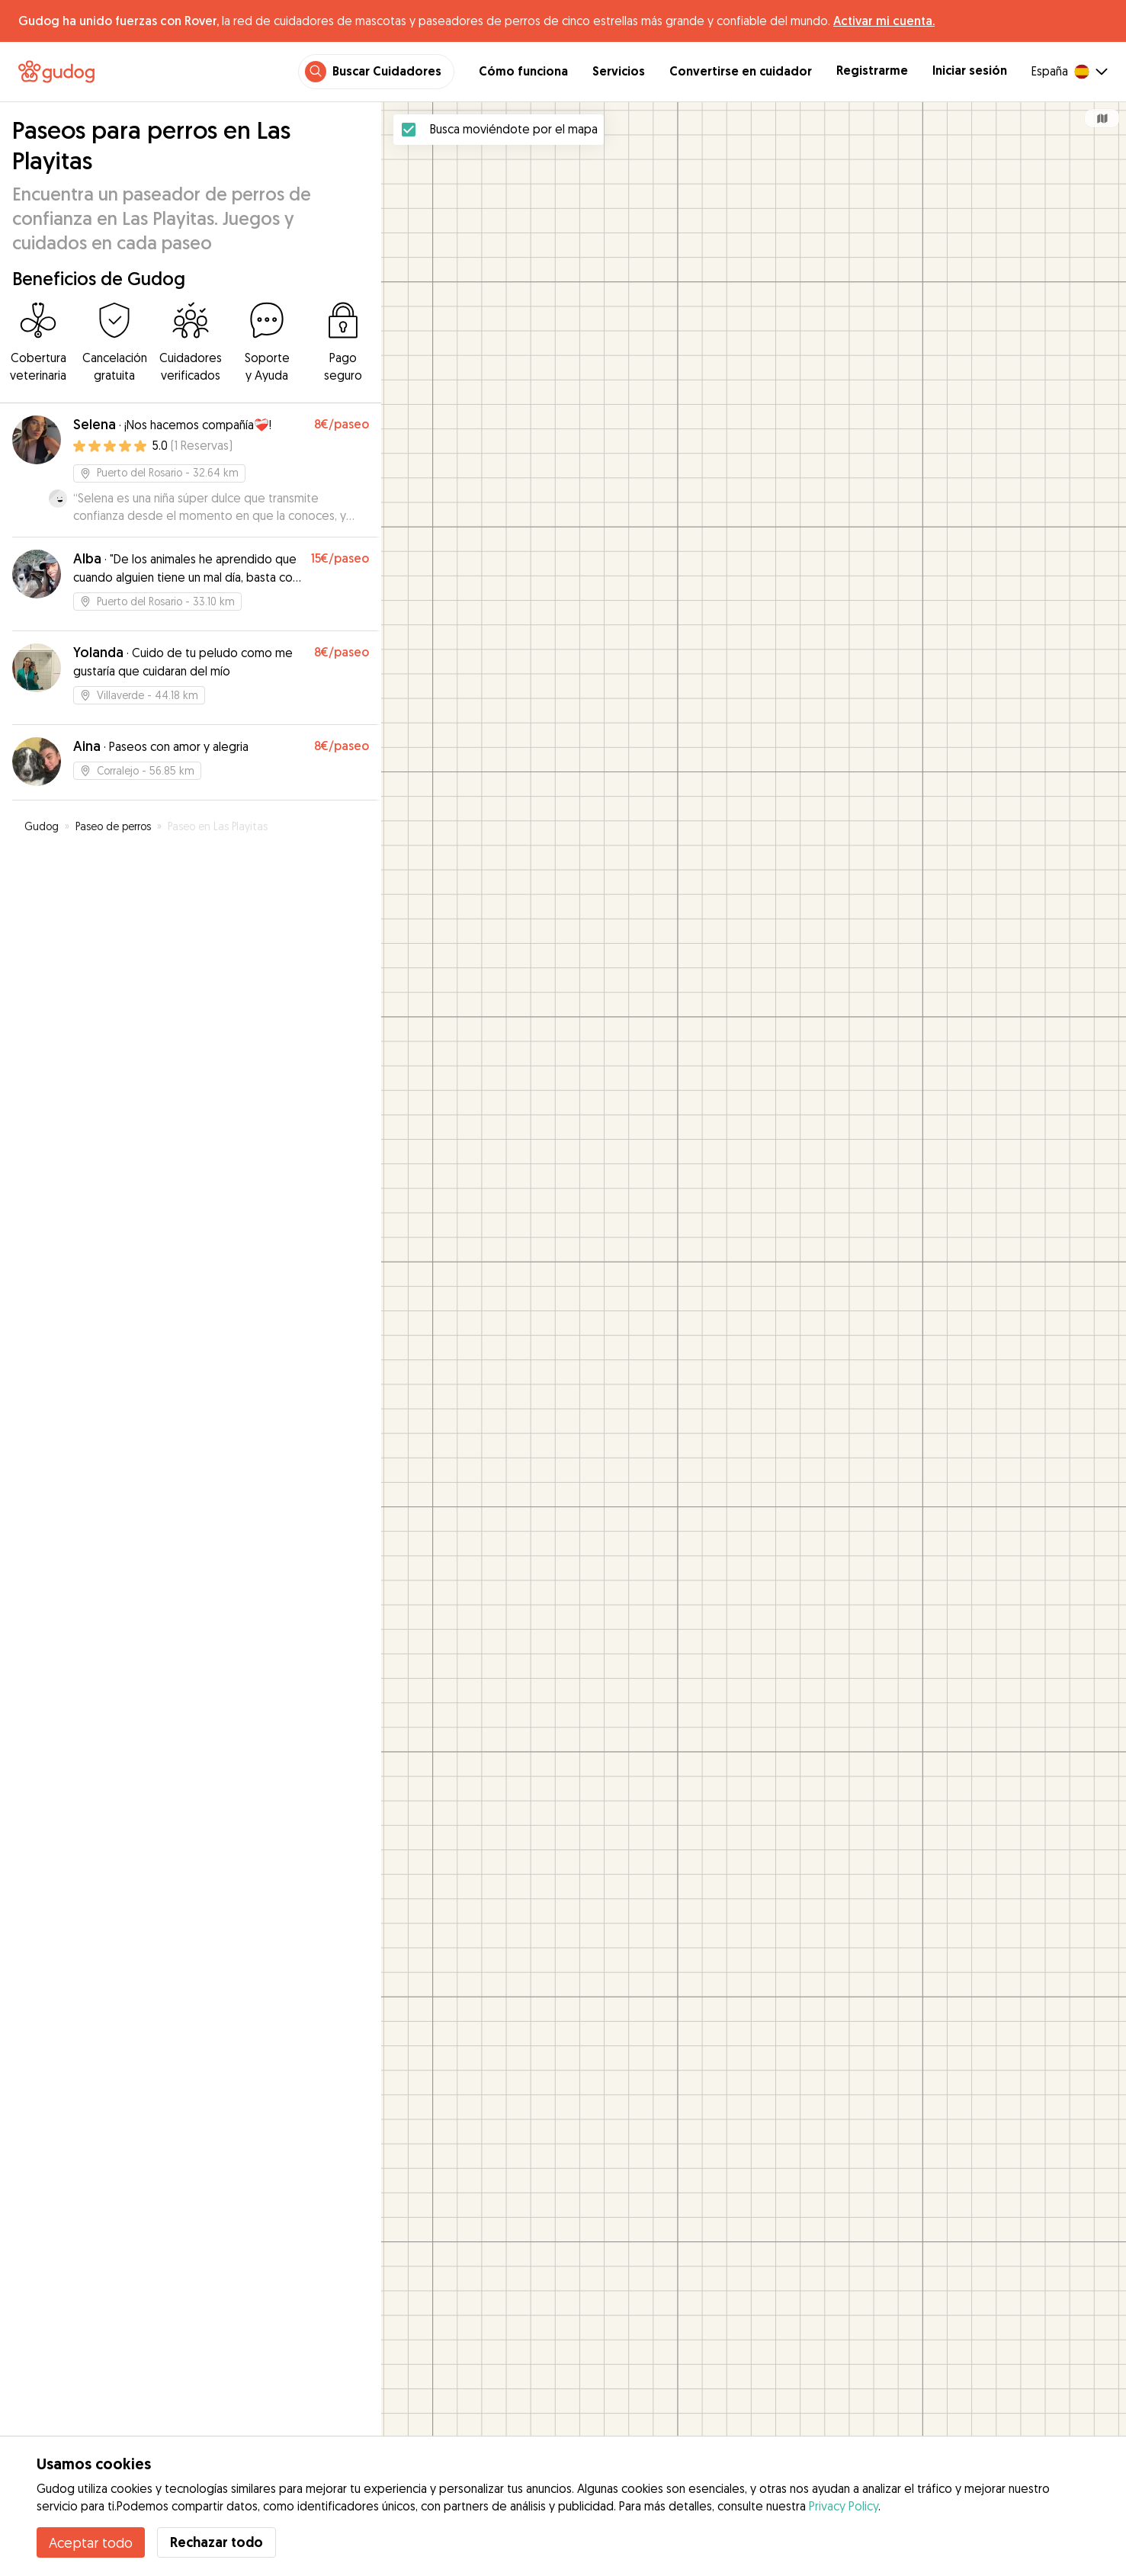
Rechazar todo (216, 2542)
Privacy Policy (843, 2505)
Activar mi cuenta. (884, 20)
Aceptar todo (91, 2542)
